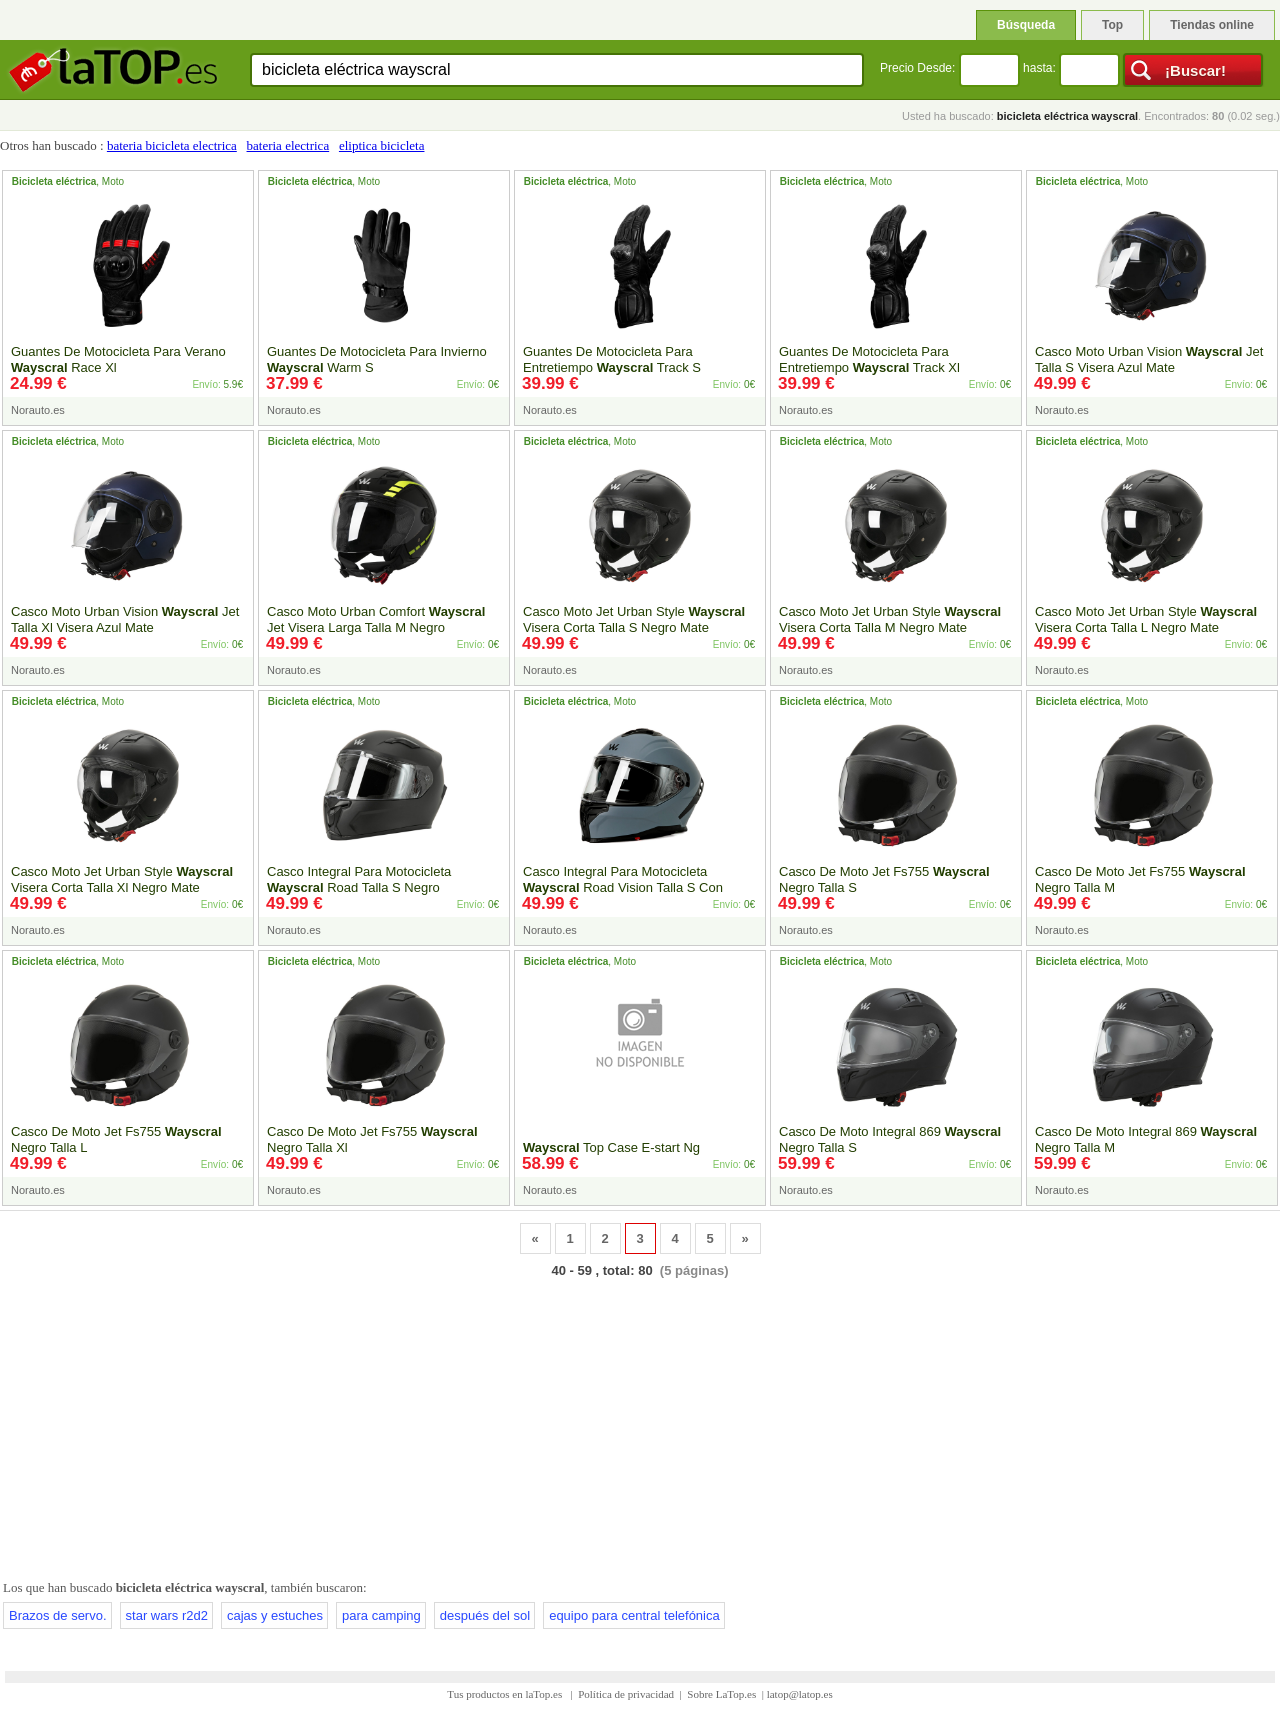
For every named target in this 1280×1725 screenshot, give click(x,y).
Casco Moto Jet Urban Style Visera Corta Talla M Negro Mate (890, 619)
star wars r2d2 (167, 1615)
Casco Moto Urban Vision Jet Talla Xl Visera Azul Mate (125, 619)
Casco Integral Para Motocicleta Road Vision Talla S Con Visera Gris (623, 887)
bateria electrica (288, 145)
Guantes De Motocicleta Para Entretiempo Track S (612, 359)
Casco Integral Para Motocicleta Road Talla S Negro (359, 879)
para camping (381, 1615)
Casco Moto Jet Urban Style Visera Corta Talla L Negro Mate (1146, 619)
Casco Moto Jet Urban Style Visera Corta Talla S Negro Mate (634, 619)
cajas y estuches (275, 1615)
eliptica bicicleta (382, 145)
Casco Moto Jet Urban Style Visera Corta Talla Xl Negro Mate (122, 879)
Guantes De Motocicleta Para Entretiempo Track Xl (869, 359)
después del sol (485, 1615)
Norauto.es (38, 410)
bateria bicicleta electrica (172, 145)
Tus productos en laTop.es (506, 1694)
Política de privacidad (626, 1694)
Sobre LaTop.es (721, 1694)
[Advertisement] (640, 1425)
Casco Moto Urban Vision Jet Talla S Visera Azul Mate (1149, 359)
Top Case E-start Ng (611, 1147)
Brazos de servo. (58, 1615)
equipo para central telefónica (634, 1615)
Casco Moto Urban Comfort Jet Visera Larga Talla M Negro (376, 619)
